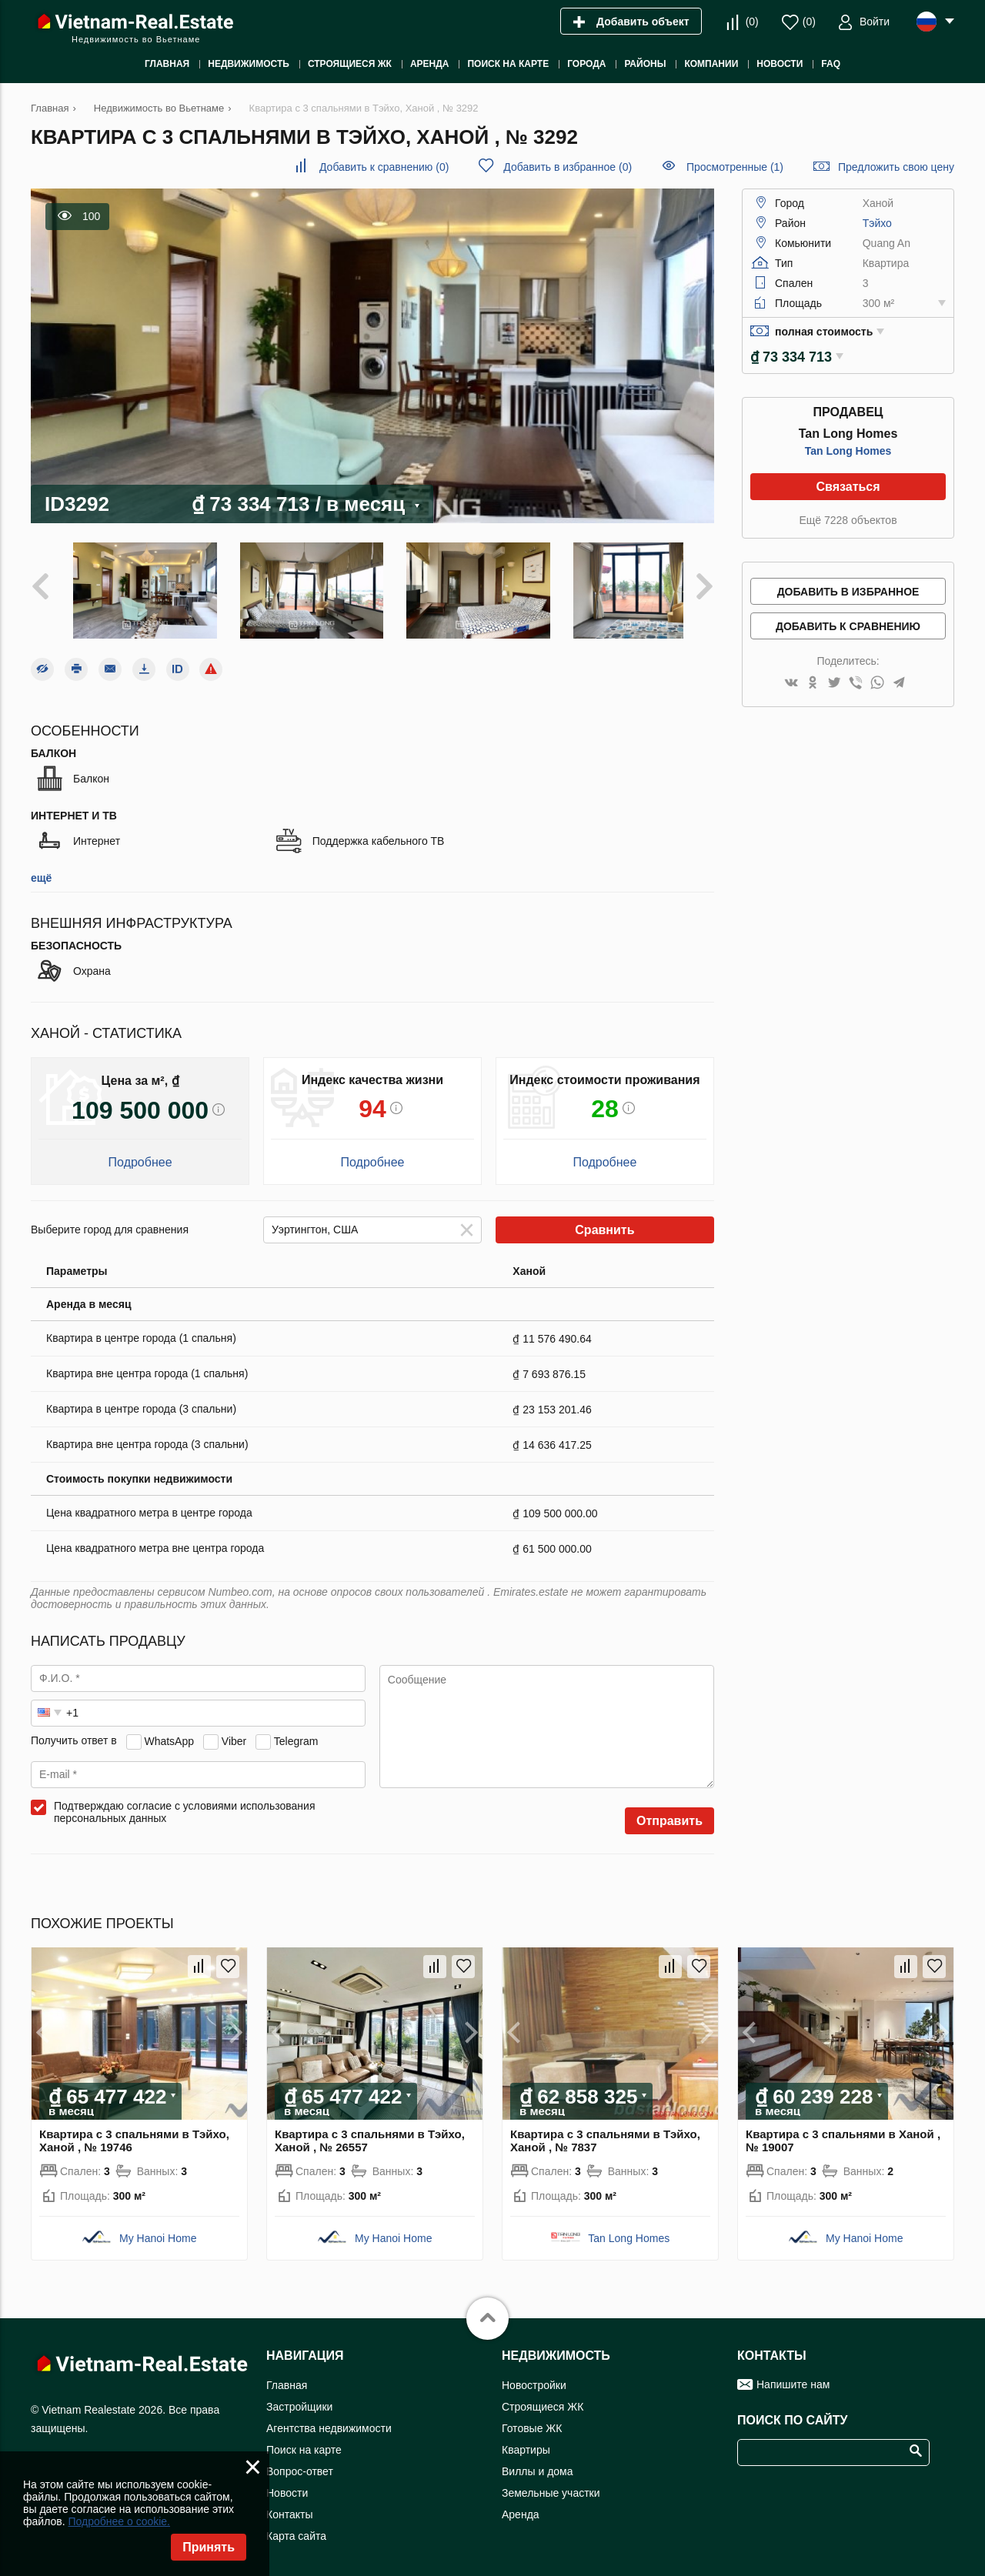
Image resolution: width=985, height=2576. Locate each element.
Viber (234, 1733)
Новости (287, 2485)
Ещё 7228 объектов (848, 520)
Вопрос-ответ (299, 2464)
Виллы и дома (537, 2464)
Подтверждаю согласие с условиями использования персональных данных (185, 1804)
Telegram (296, 1733)
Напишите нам (793, 2377)
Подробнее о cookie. (119, 2521)
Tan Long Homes (848, 451)
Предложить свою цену (896, 167)
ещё (41, 870)
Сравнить (604, 1222)
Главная (286, 2377)
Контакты (289, 2507)
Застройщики (299, 2399)
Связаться (848, 486)
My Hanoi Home (157, 2230)
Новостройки (534, 2377)
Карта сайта (296, 2528)
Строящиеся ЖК (542, 2399)
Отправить (669, 1813)
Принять (208, 2547)
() (752, 21)
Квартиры (526, 2442)
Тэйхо (877, 223)
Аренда (520, 2507)
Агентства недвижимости (329, 2420)
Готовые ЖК (532, 2420)
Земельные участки (551, 2485)
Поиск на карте (304, 2442)
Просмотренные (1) (734, 167)
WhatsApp (169, 1733)
